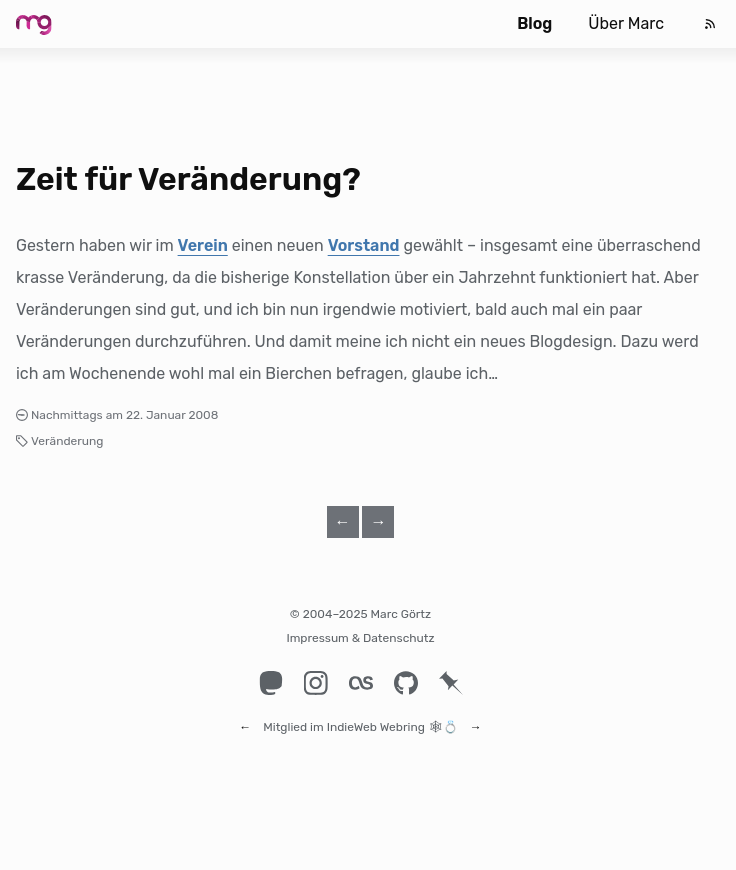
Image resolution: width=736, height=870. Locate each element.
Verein (203, 245)
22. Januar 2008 (172, 415)
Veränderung (67, 441)
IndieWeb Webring (376, 718)
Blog (534, 23)
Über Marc (626, 23)
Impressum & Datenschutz (360, 638)
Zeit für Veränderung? (188, 179)
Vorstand (364, 245)
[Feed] (710, 24)
